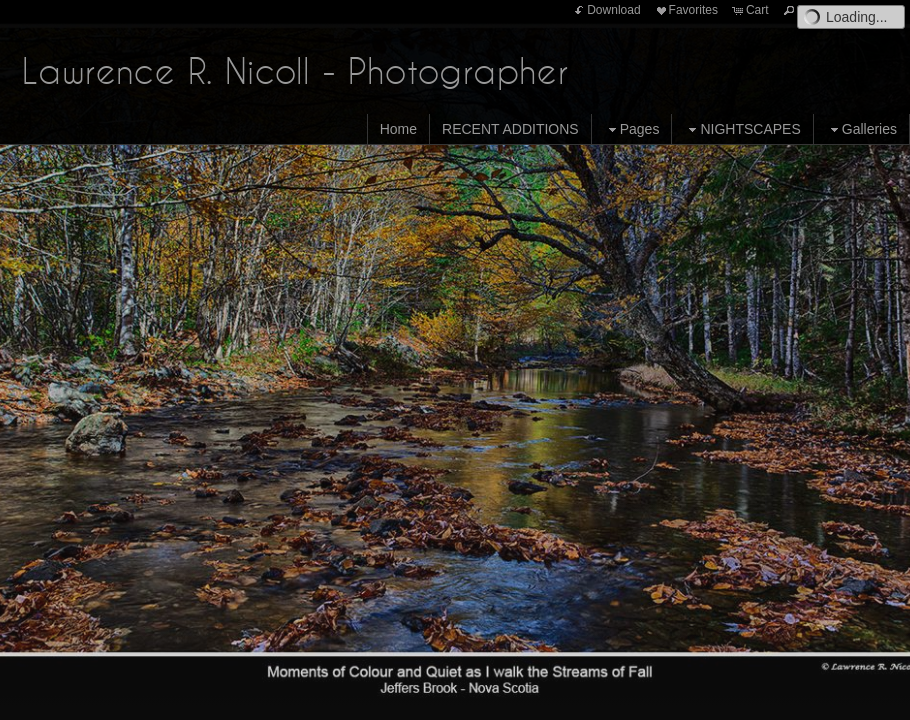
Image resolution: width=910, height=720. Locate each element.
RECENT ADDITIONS (510, 129)
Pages (632, 129)
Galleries (861, 129)
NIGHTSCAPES (742, 129)
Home (398, 129)
